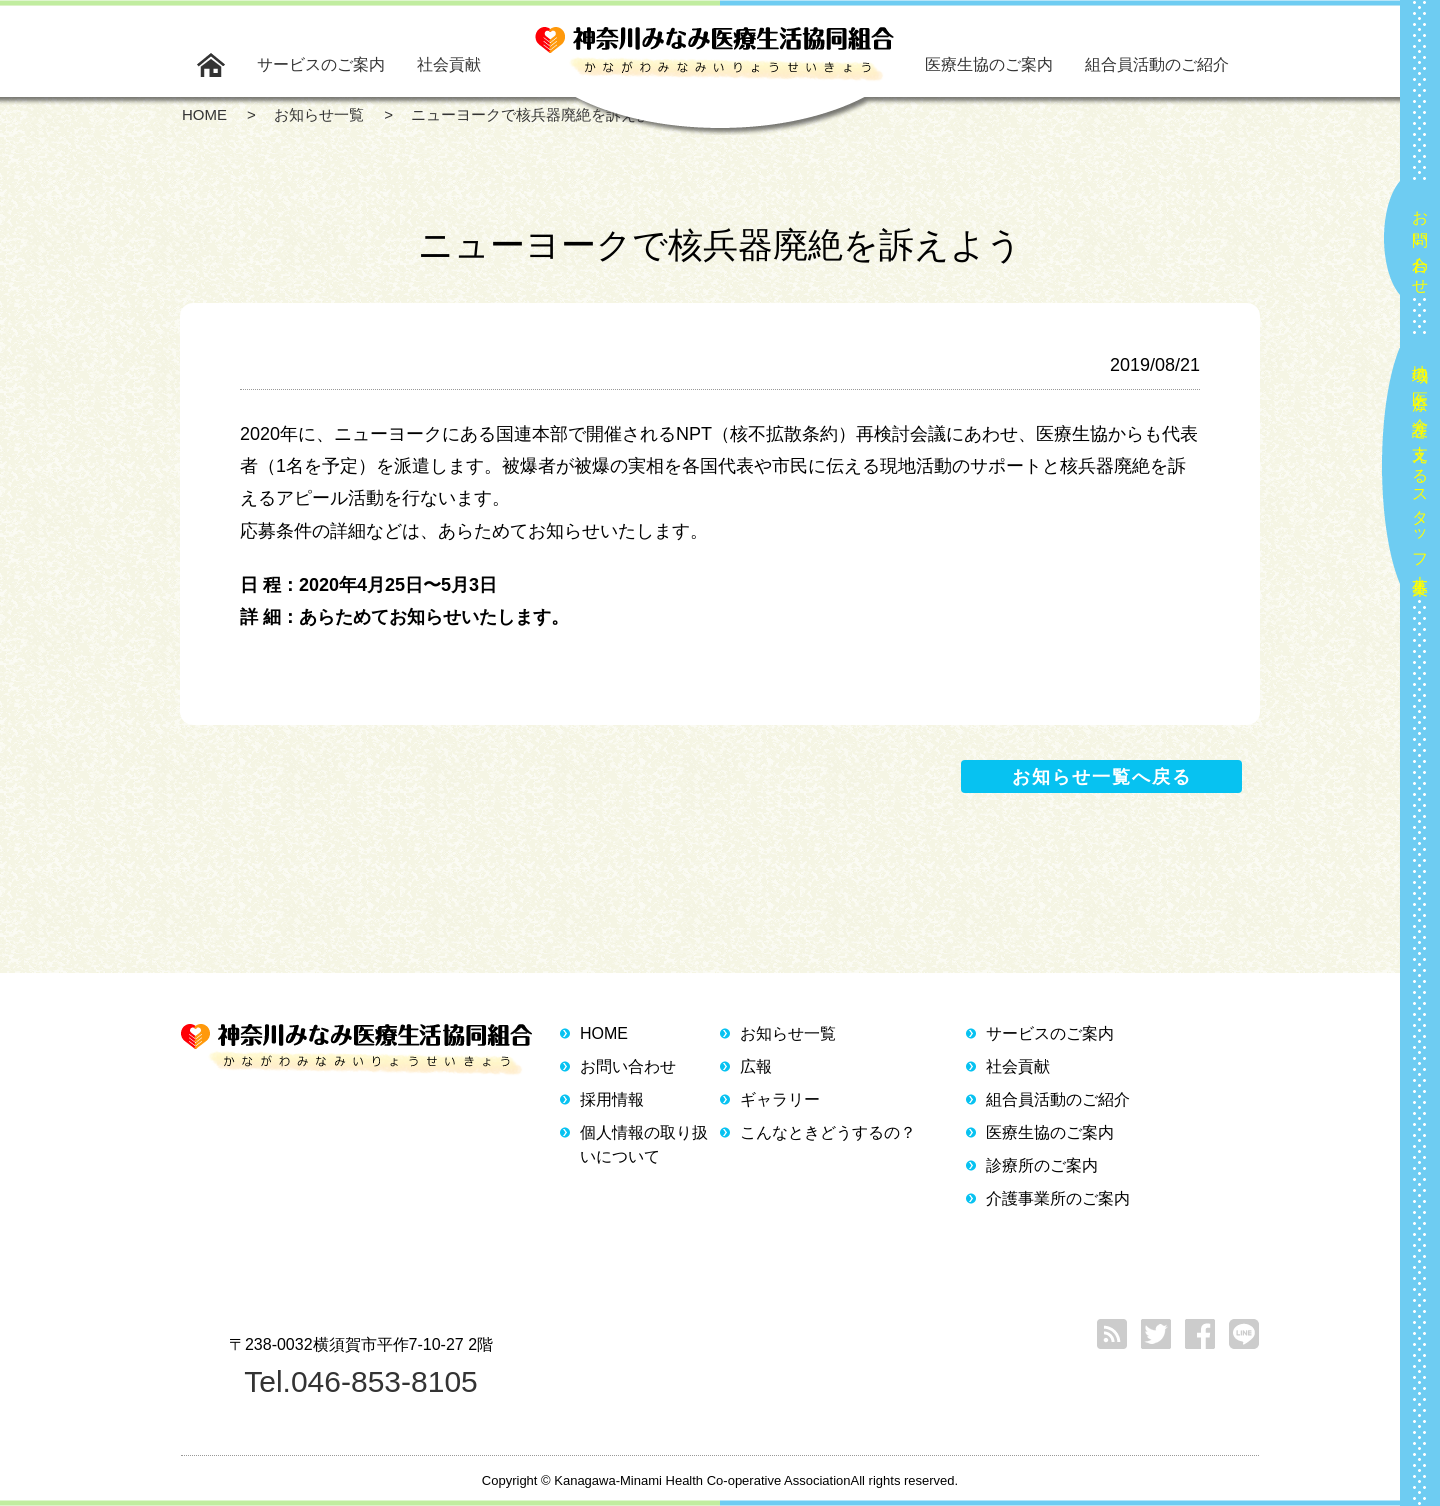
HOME (604, 1033)
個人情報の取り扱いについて (644, 1144)
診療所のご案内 (1042, 1165)
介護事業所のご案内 (1058, 1198)
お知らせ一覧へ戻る (1102, 777)
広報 (756, 1066)
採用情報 (612, 1099)
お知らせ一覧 (788, 1033)
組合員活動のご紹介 (1157, 64)
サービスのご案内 (321, 64)
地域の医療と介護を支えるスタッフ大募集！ (1420, 471)
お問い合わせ (1420, 244)
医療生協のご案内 (989, 64)
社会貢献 (449, 64)
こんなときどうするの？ (828, 1132)
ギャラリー (780, 1099)
